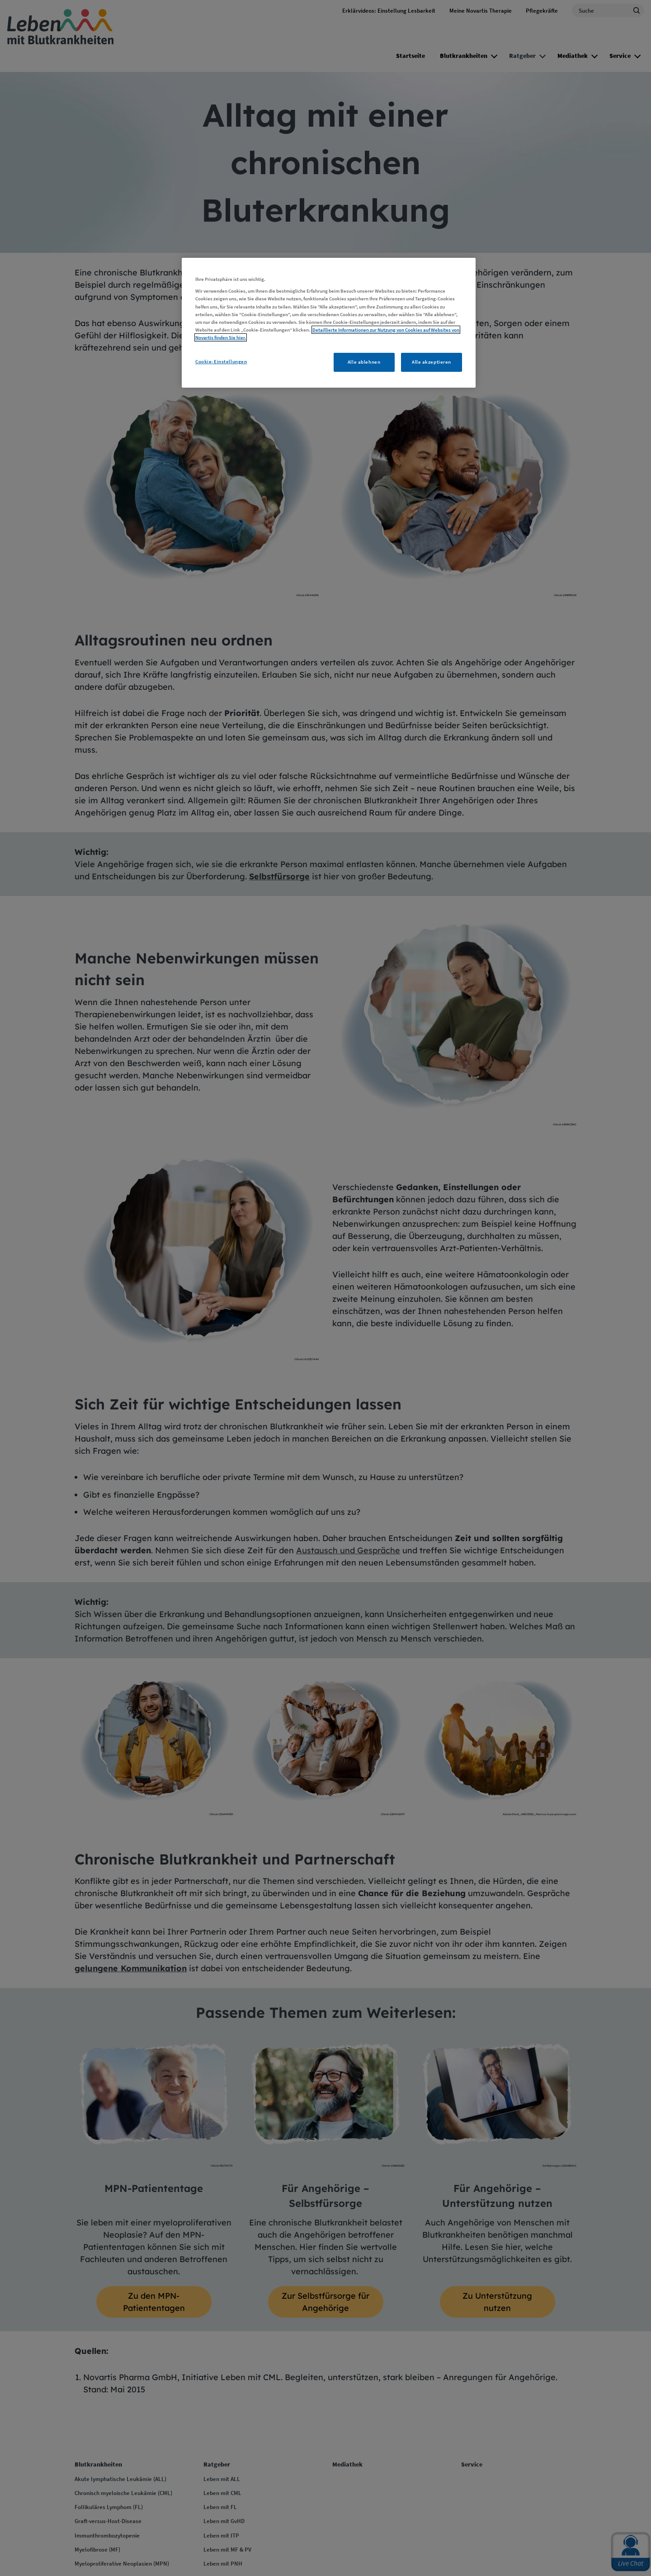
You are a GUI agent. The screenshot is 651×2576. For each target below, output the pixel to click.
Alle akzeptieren (431, 362)
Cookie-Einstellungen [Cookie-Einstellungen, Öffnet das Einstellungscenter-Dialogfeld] (221, 361)
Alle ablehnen (364, 362)
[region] (329, 323)
